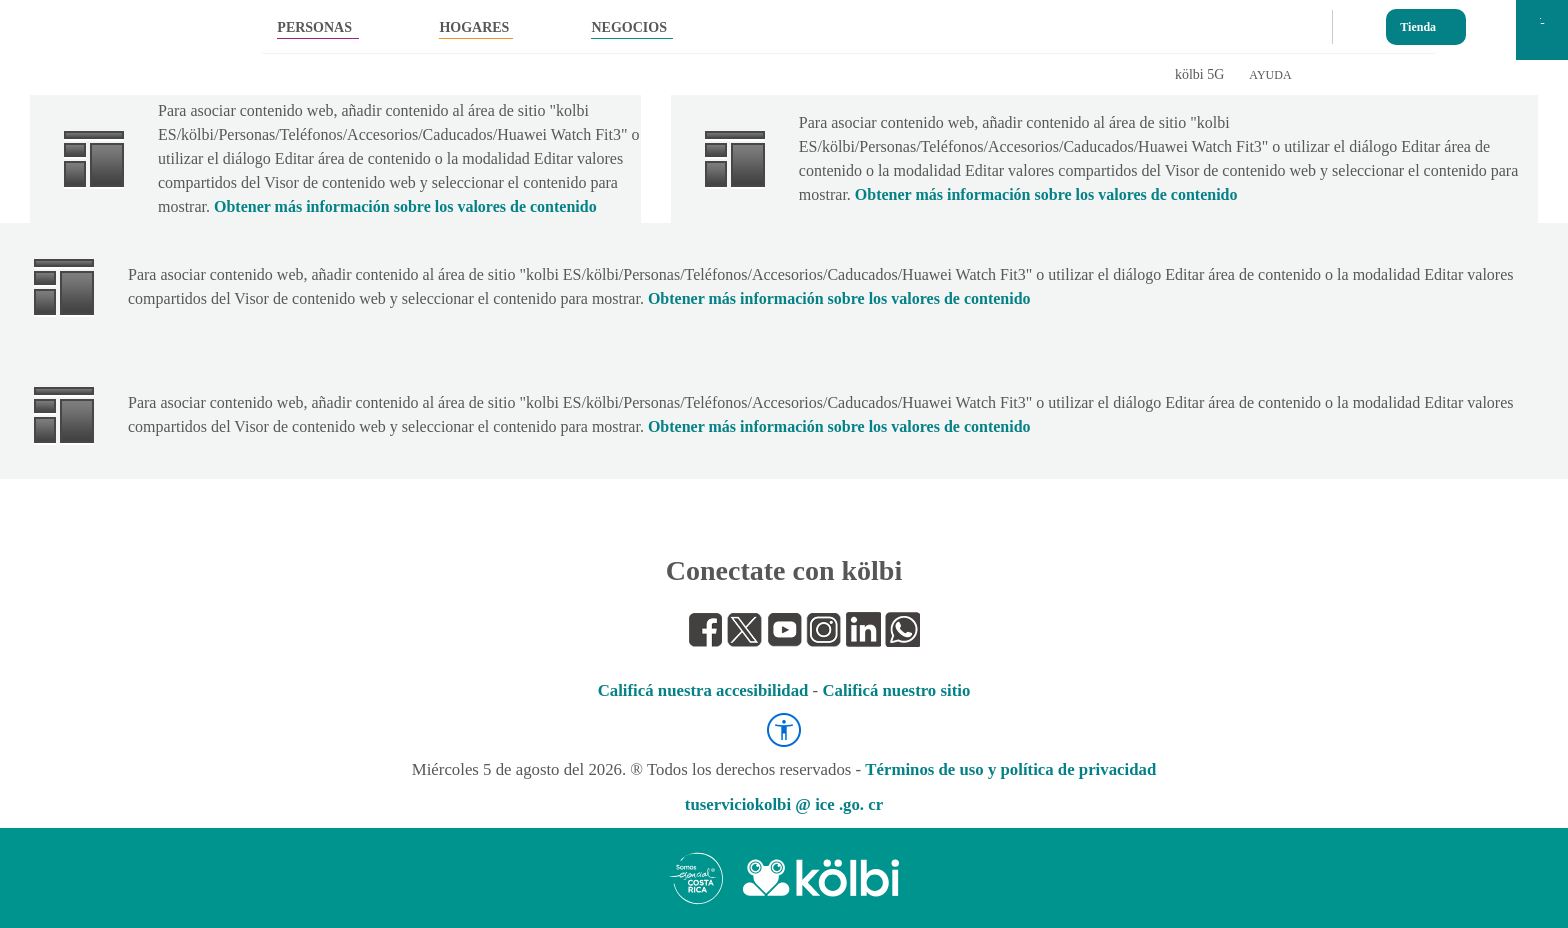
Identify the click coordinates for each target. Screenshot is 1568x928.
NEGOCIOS (628, 27)
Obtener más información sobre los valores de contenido (405, 206)
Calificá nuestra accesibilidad (703, 690)
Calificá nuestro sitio (896, 690)
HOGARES (474, 27)
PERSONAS (314, 27)
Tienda (1418, 22)
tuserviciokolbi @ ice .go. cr (784, 804)
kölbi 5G (1199, 74)
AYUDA (1270, 75)
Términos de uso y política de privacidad (1010, 769)
